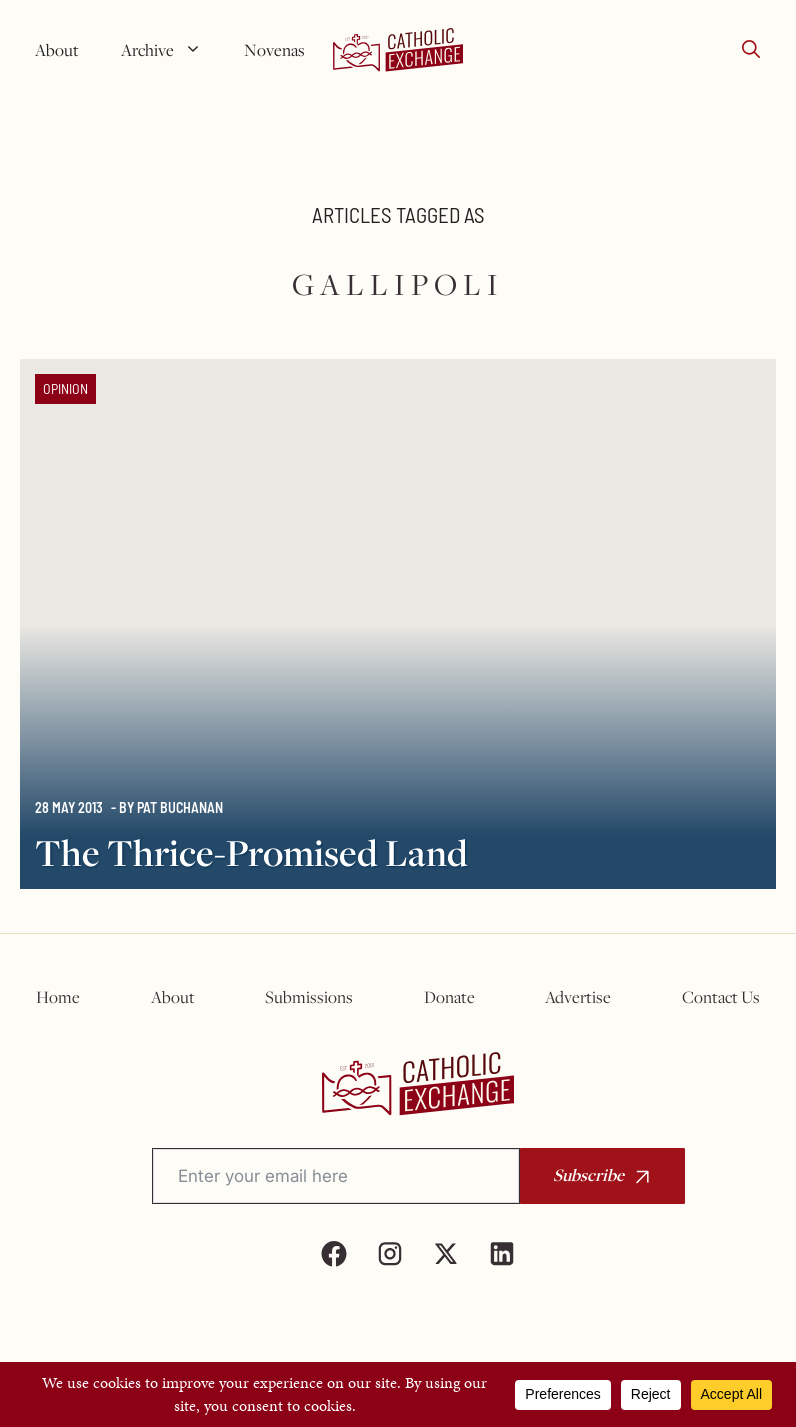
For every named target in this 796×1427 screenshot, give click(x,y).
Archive (169, 50)
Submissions (309, 997)
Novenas (274, 50)
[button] (751, 50)
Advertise (578, 997)
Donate (449, 997)
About (57, 50)
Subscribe (588, 1174)
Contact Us (721, 997)
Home (58, 997)
